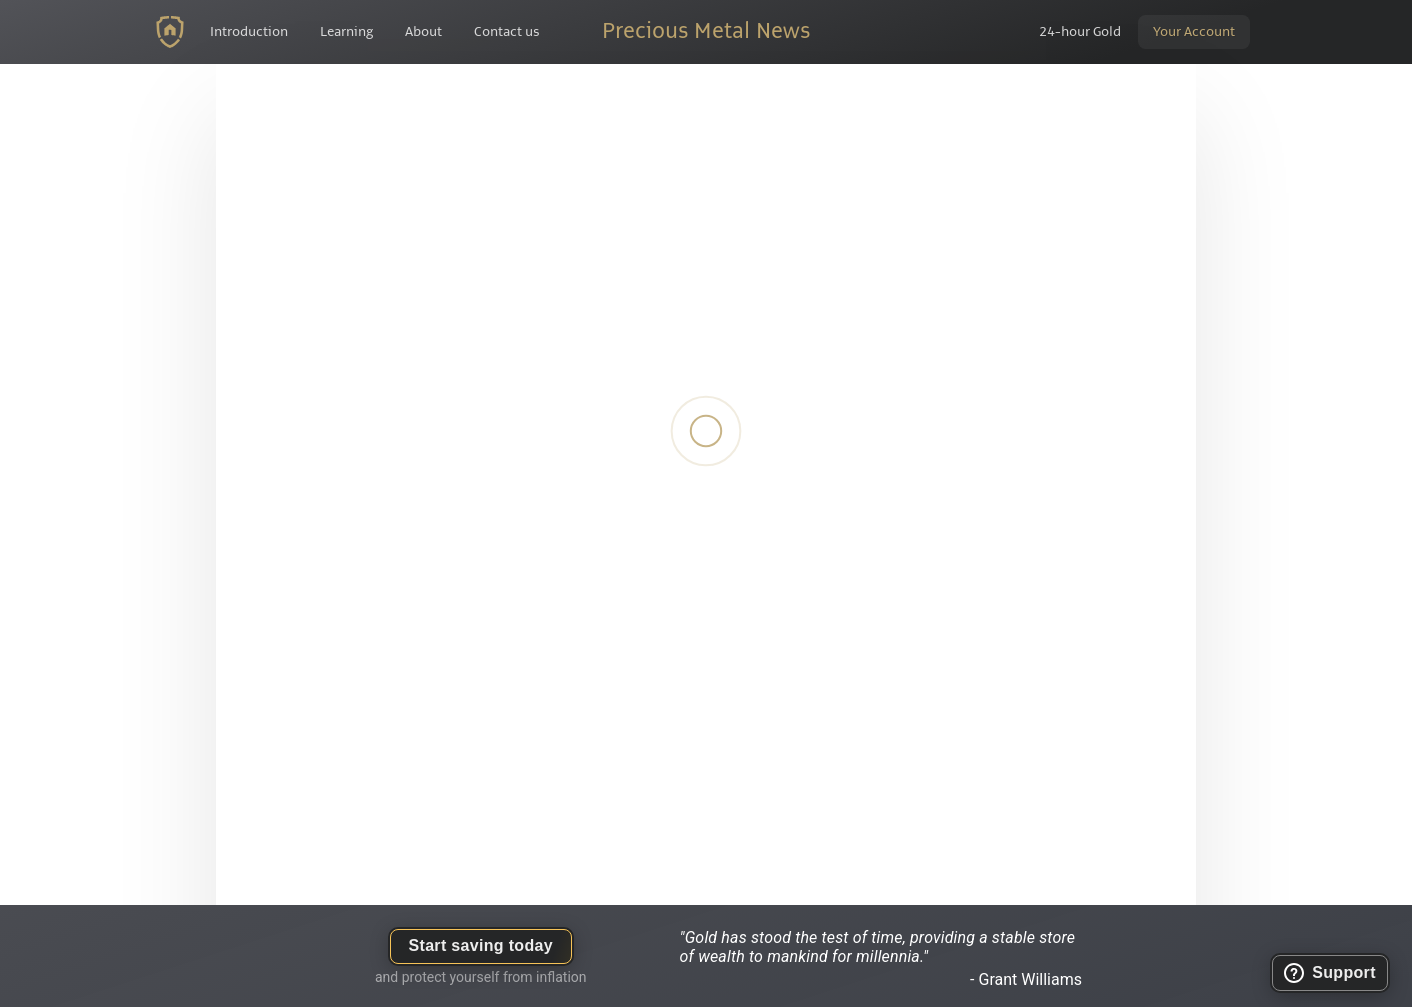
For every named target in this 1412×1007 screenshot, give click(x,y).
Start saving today (481, 945)
